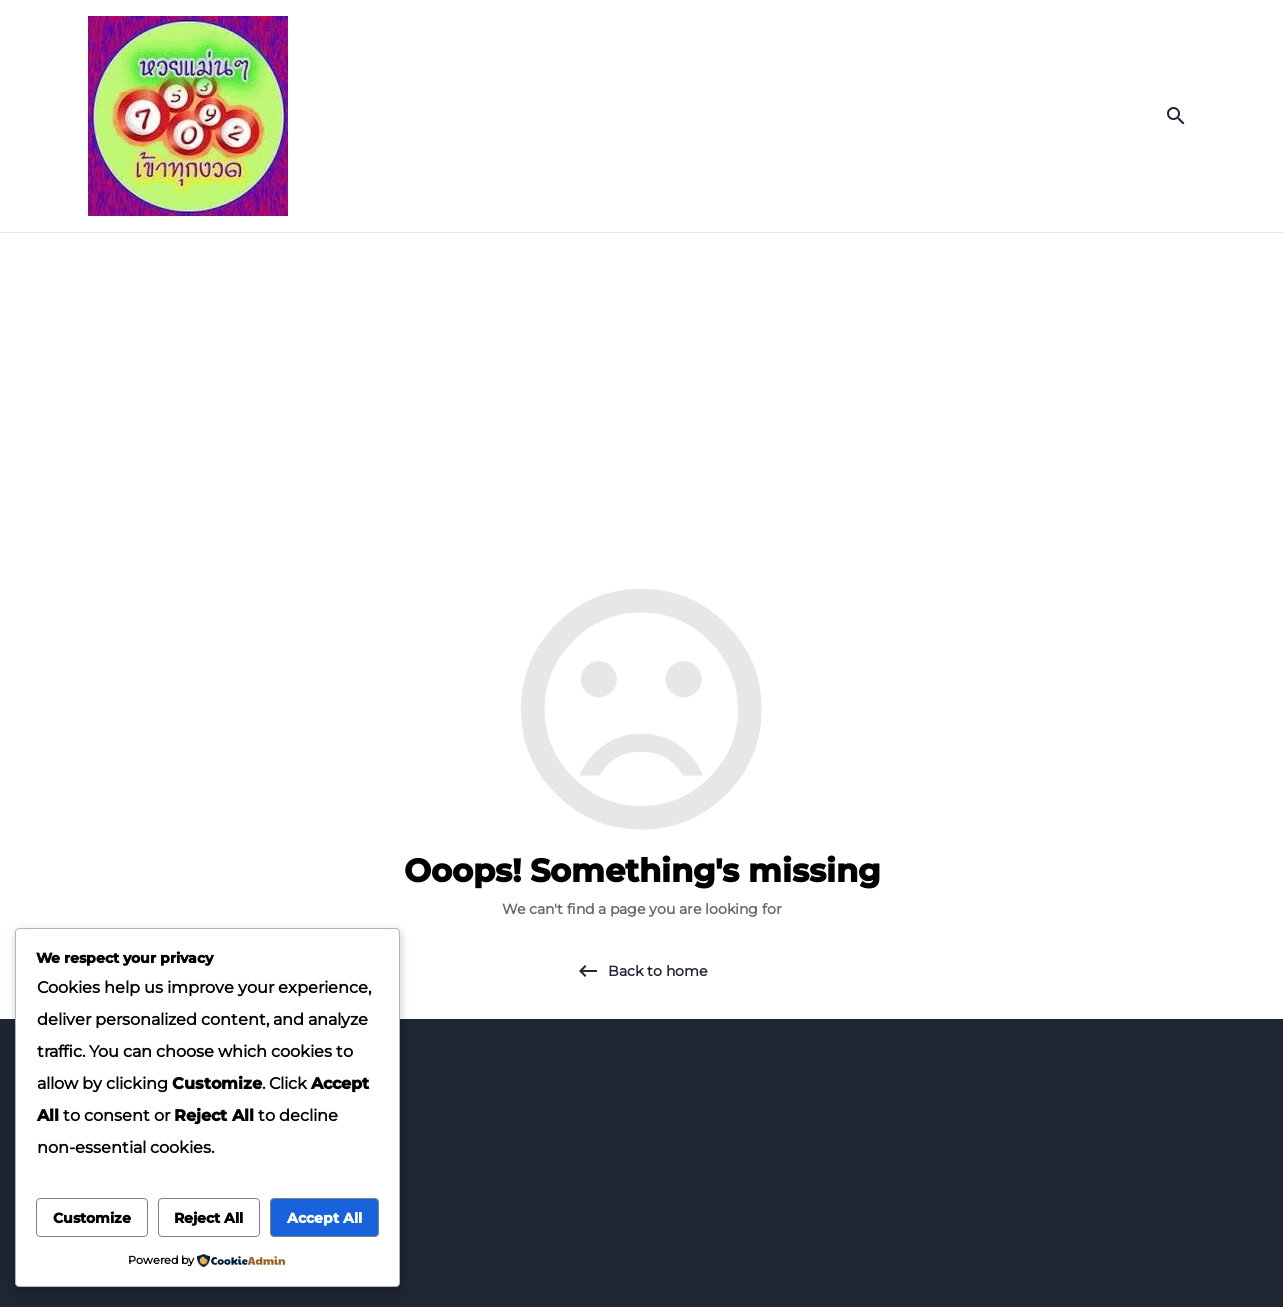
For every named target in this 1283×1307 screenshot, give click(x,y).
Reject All (208, 1218)
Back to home (657, 971)
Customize (92, 1218)
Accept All (324, 1218)
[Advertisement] (642, 383)
